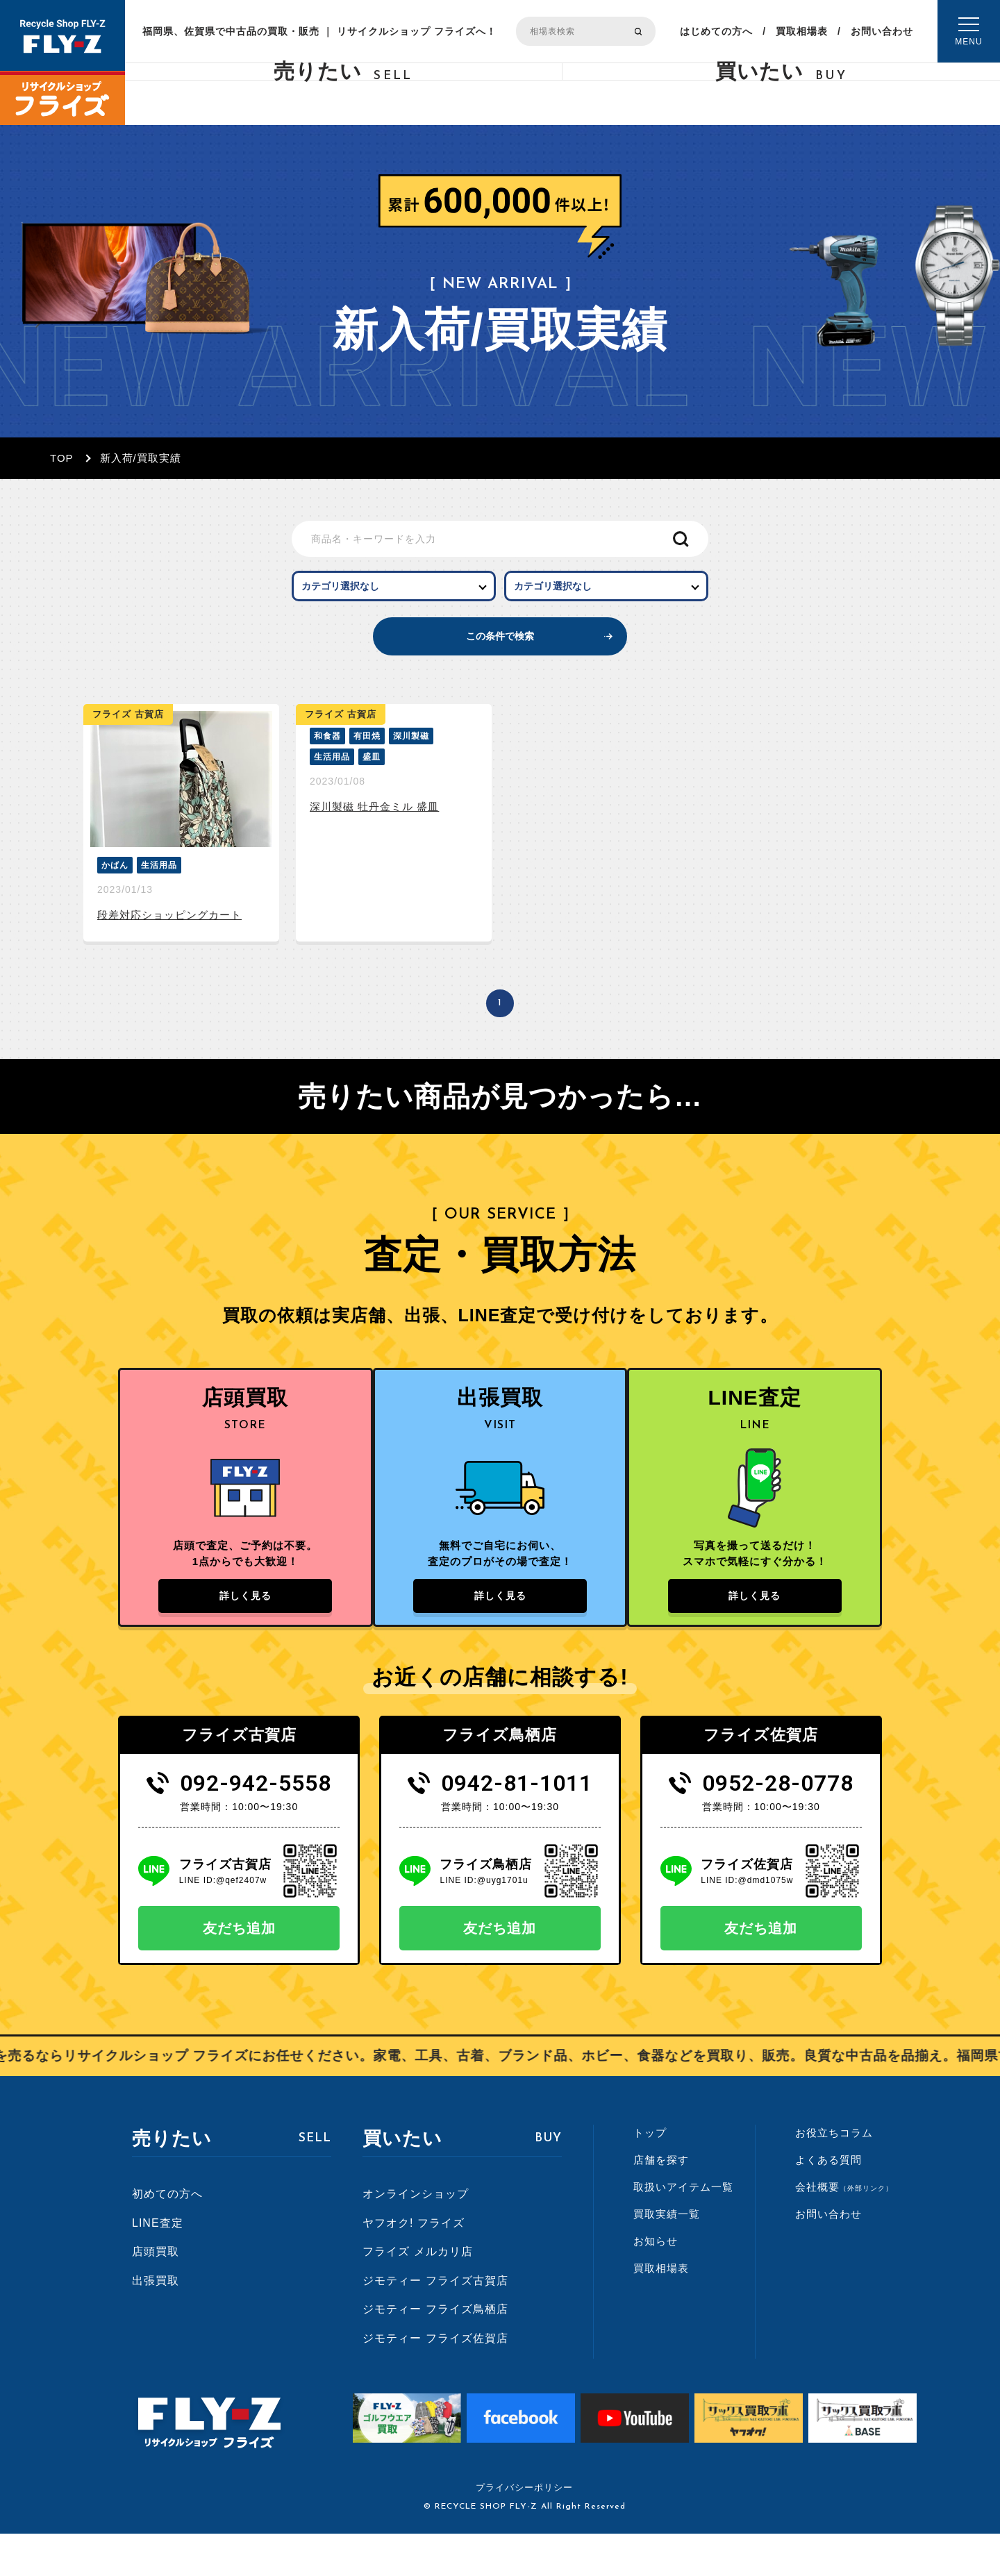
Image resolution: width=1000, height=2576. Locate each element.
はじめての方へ (716, 31)
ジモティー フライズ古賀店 (435, 2322)
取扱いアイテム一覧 (683, 2228)
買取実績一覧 (666, 2255)
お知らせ (655, 2283)
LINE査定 (157, 2264)
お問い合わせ (882, 31)
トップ (650, 2174)
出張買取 (155, 2322)
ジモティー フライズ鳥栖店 (435, 2351)
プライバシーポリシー (524, 2530)
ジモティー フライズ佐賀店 (435, 2380)
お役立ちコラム (834, 2174)
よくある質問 (828, 2201)
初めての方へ (167, 2235)
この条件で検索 (500, 656)
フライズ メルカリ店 (417, 2293)
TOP (62, 458)
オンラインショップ (415, 2235)
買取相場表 (802, 31)
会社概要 (844, 2228)
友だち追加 (239, 1969)
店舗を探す (661, 2201)
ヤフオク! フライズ (413, 2264)
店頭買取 (155, 2293)
